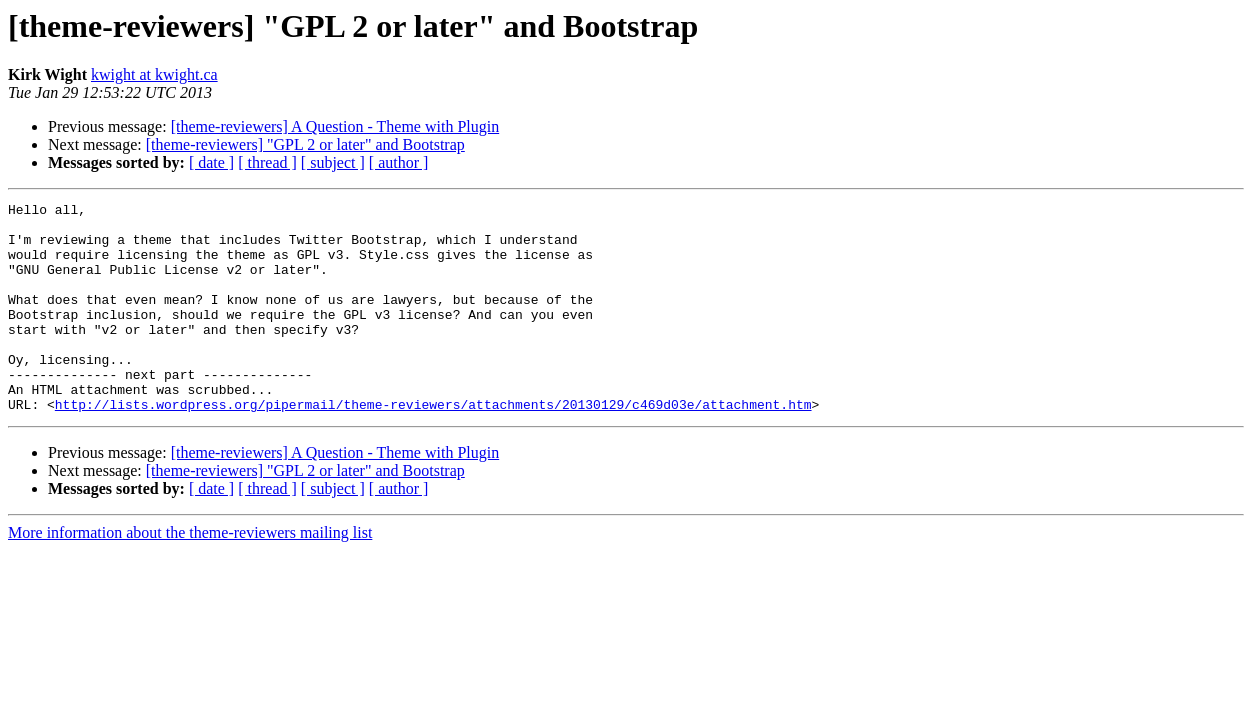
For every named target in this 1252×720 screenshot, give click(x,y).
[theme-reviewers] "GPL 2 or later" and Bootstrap (305, 144)
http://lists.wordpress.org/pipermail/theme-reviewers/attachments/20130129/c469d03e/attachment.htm (433, 446)
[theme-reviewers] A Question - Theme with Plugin (335, 126)
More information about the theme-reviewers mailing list (190, 574)
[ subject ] (333, 162)
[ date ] (211, 162)
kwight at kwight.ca (154, 74)
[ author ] (399, 162)
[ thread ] (267, 162)
